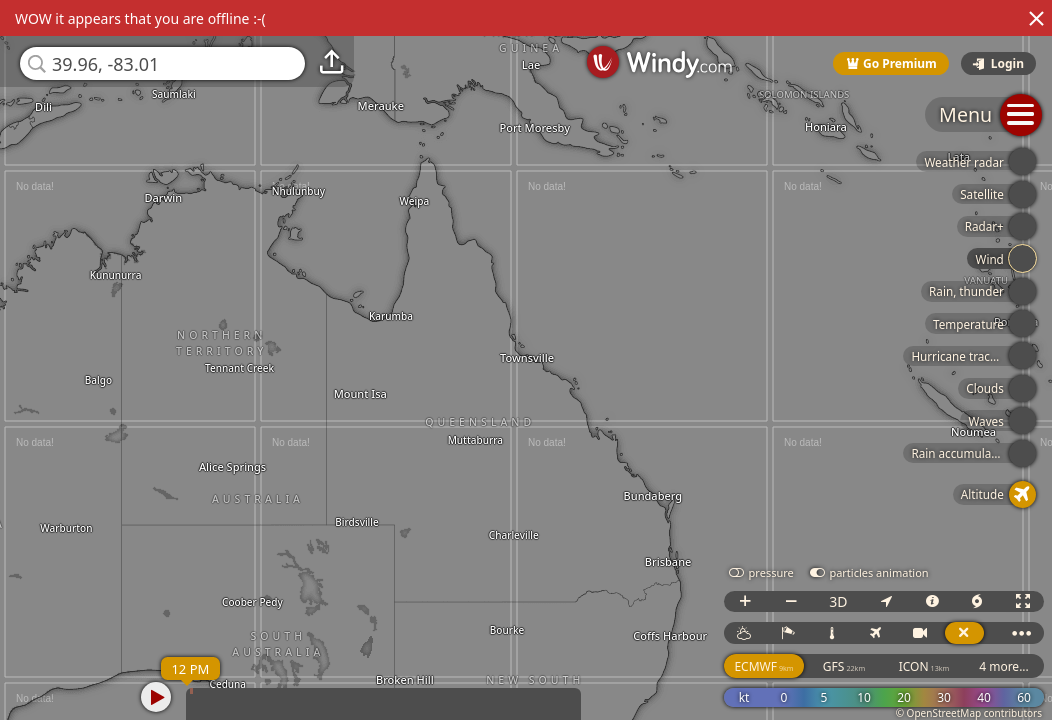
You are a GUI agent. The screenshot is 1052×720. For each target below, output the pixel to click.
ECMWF (763, 666)
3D (838, 601)
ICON (924, 666)
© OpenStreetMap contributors (969, 713)
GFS (844, 666)
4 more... (1004, 666)
